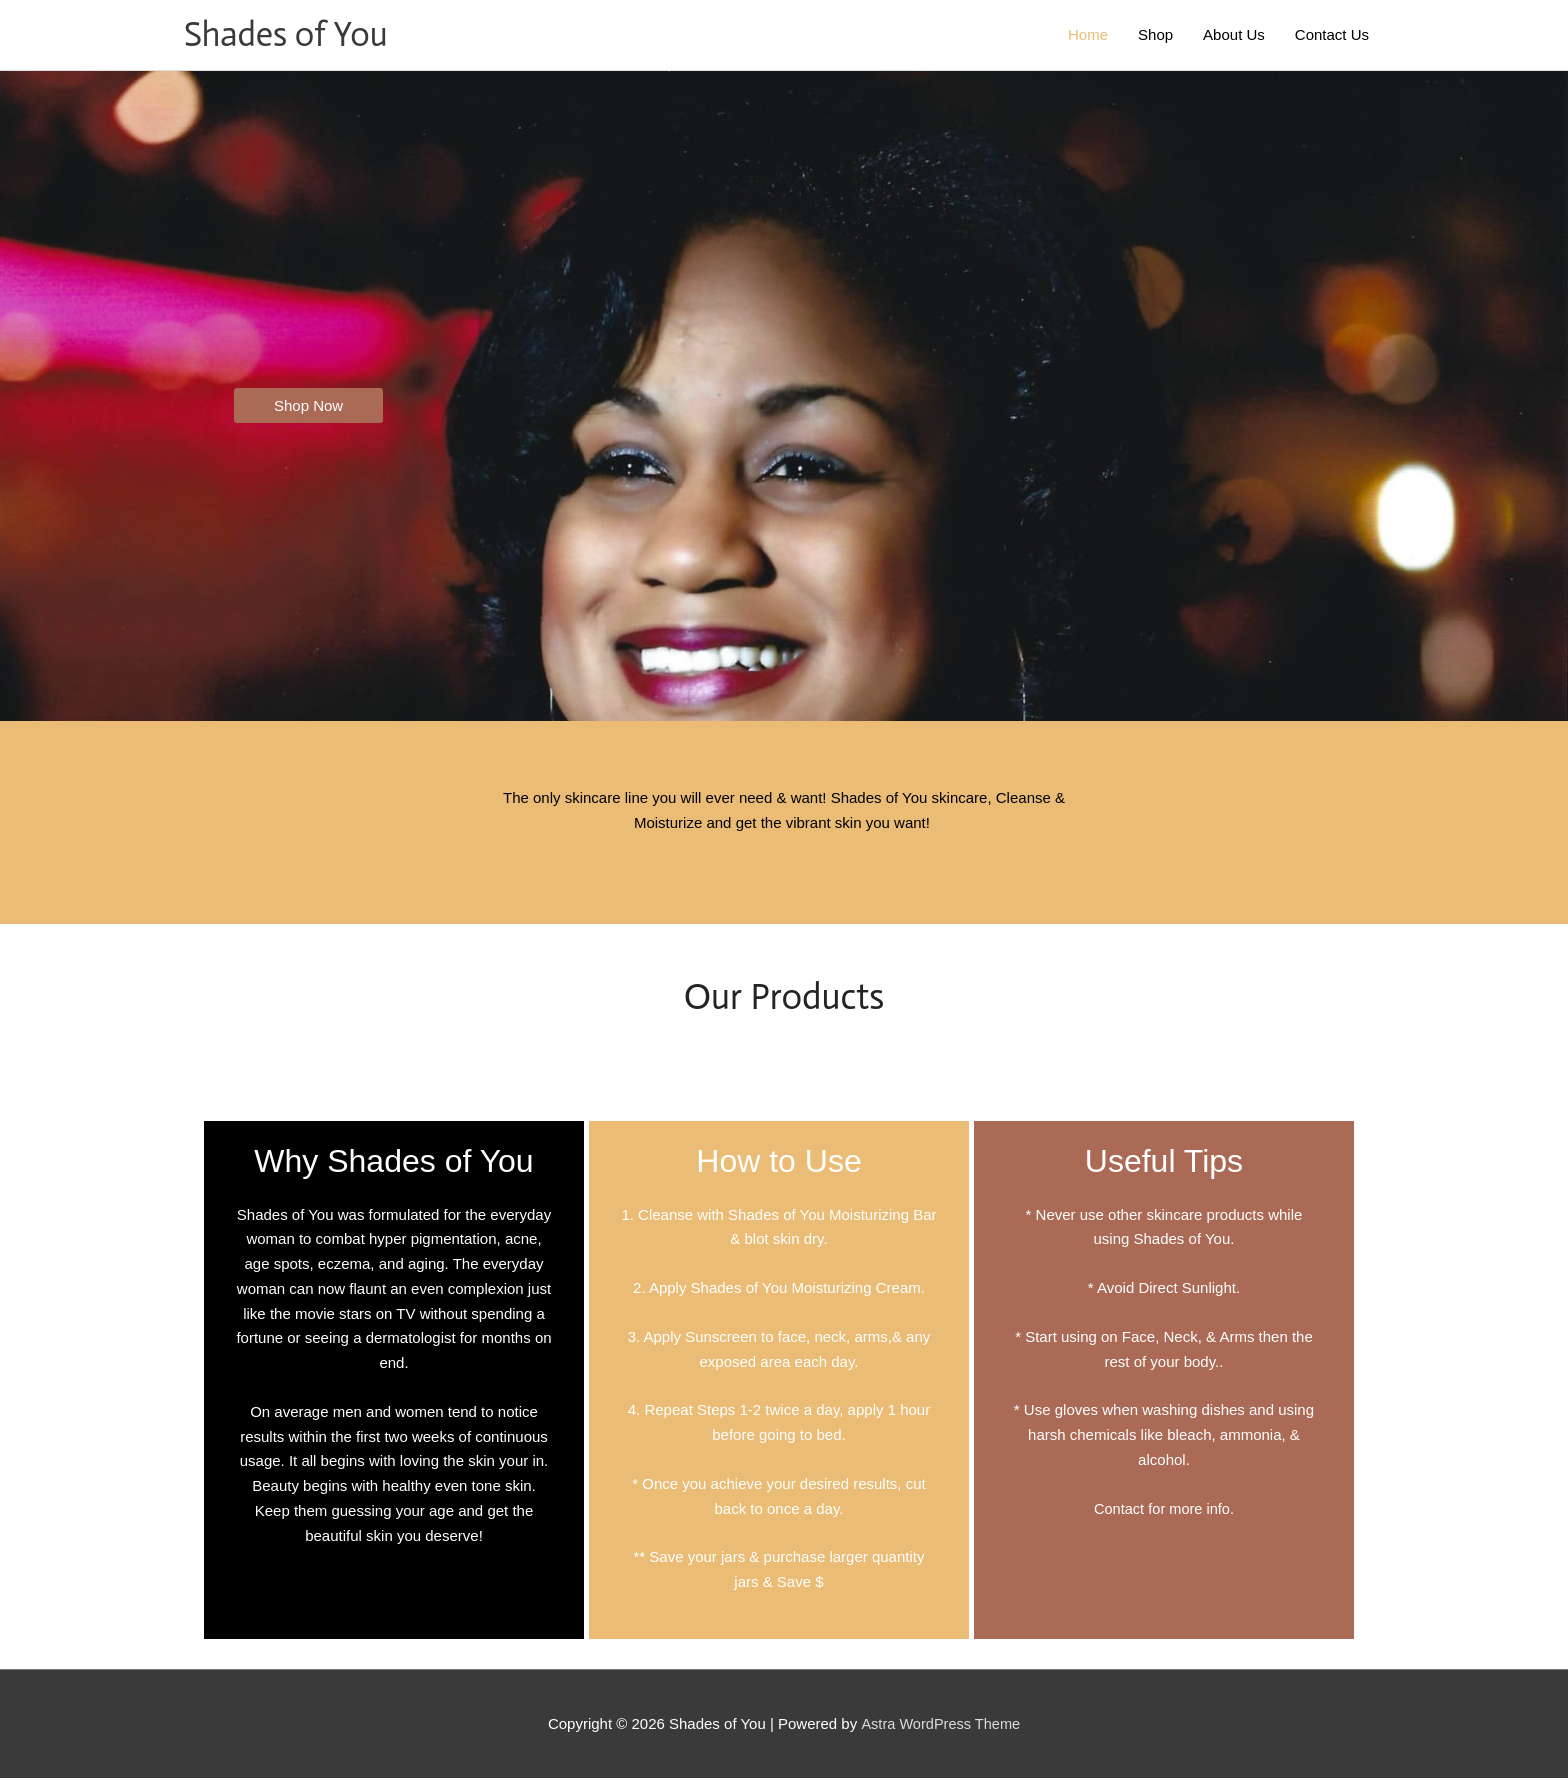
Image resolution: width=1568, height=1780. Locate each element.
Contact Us (1332, 35)
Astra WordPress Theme (941, 1725)
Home (1088, 35)
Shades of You (289, 36)
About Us (1234, 35)
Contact (1118, 1510)
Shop (1155, 35)
